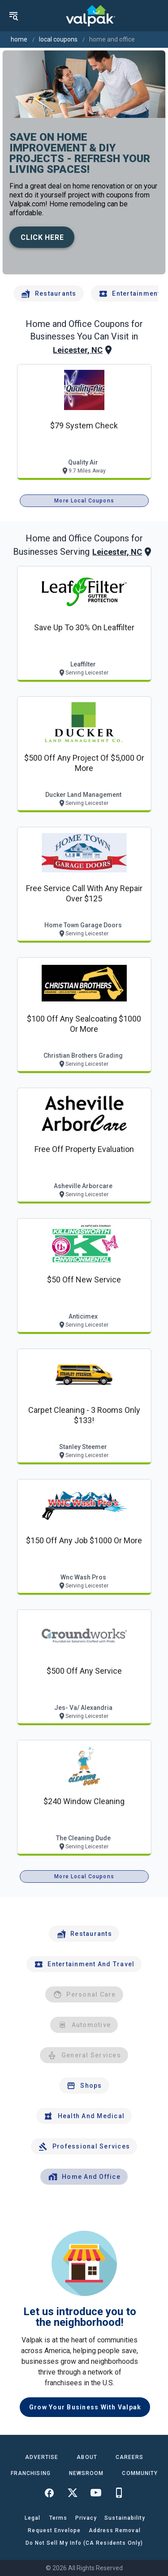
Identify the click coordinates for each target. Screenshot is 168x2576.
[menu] (13, 15)
